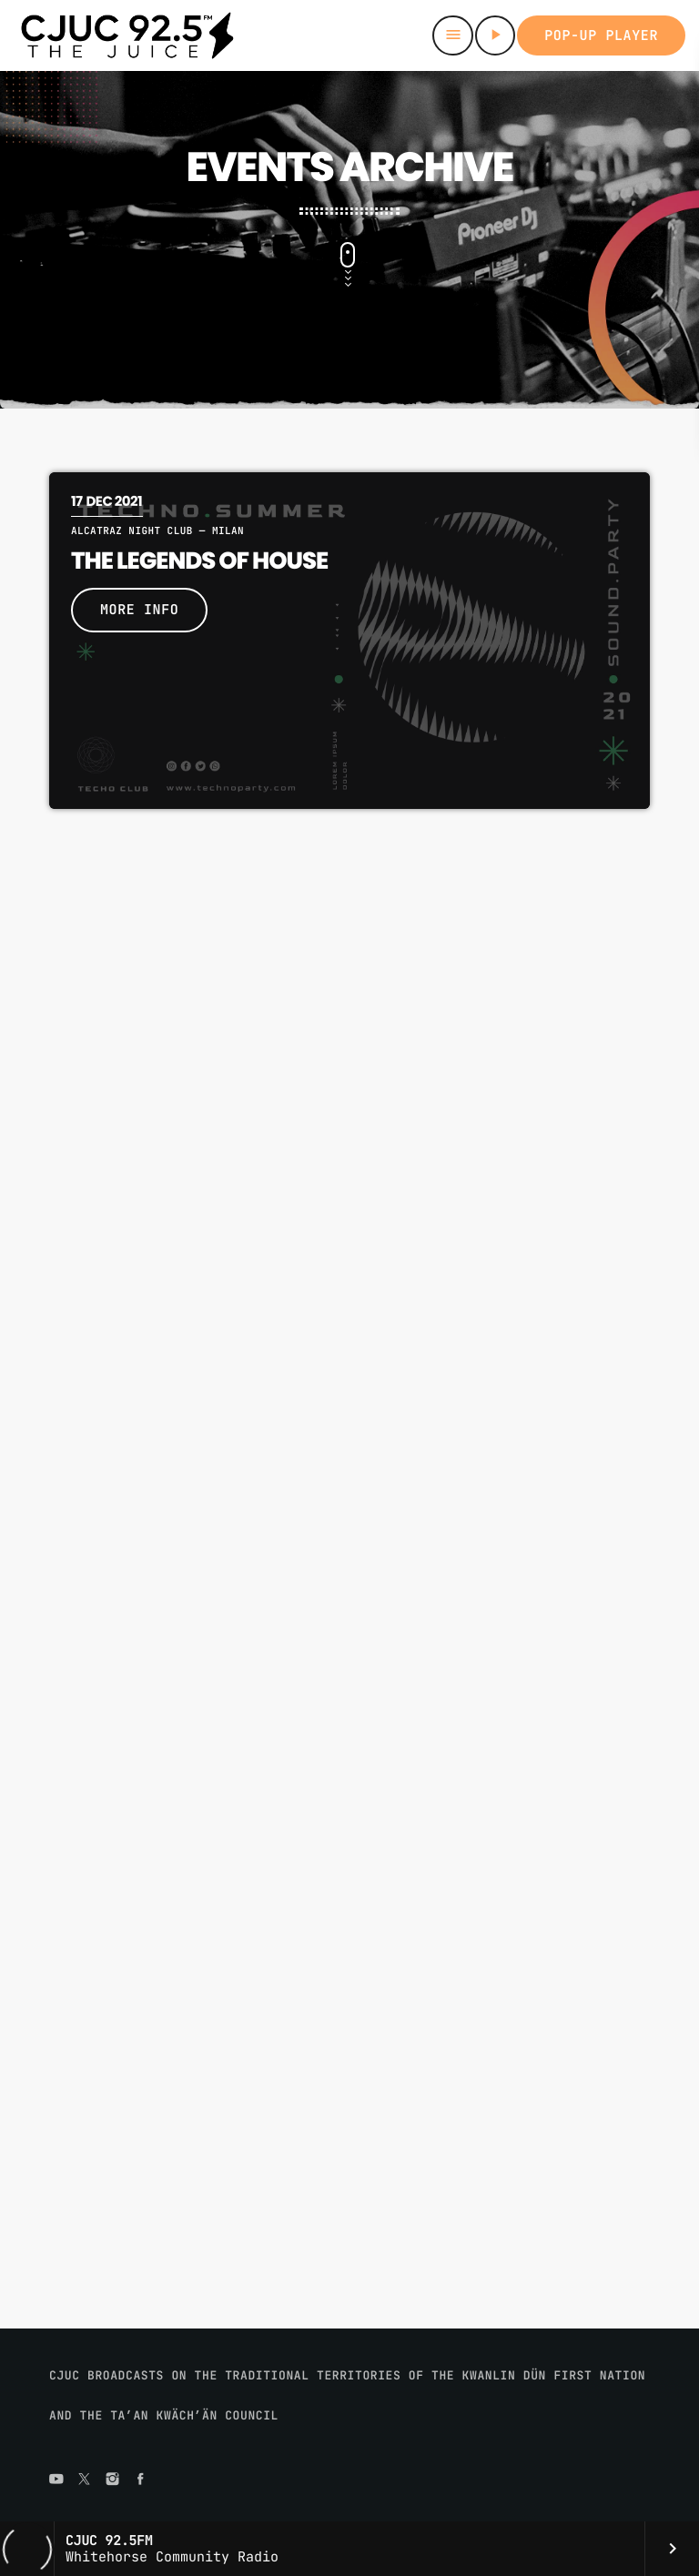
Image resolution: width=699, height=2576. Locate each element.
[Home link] (127, 35)
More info (139, 610)
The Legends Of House (199, 561)
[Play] (495, 35)
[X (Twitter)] (84, 2480)
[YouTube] (56, 2480)
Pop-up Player (601, 35)
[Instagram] (113, 2480)
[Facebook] (140, 2480)
